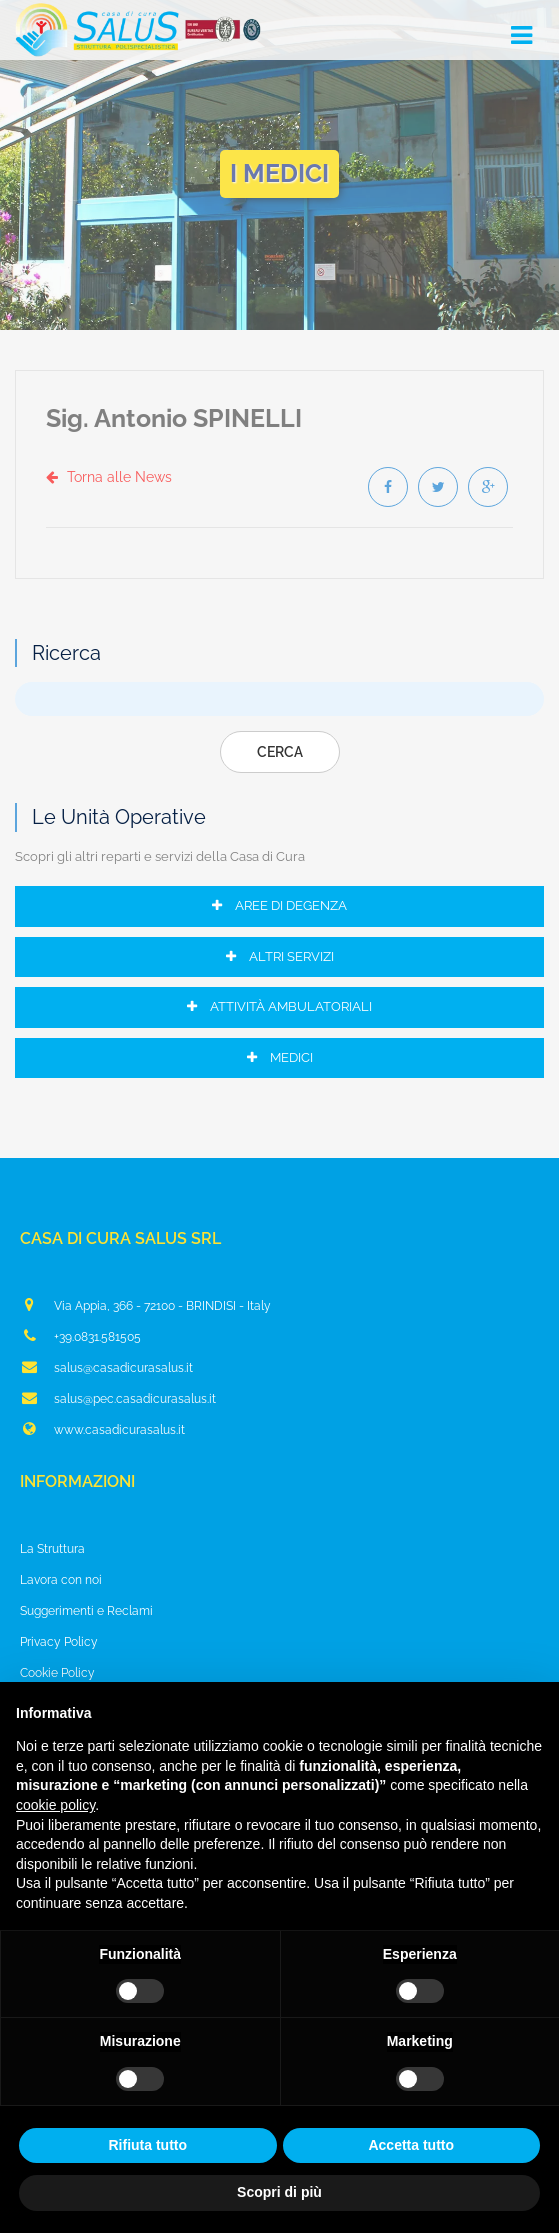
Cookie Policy (57, 1673)
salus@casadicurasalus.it (106, 1367)
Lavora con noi (61, 1580)
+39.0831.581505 (80, 1336)
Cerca (280, 752)
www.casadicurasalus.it (102, 1429)
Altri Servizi (280, 956)
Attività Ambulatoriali (279, 1006)
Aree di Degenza (279, 905)
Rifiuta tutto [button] (147, 2145)
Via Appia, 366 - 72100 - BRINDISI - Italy (145, 1305)
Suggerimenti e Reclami (86, 1611)
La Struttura (52, 1549)
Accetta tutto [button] (411, 2145)
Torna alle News (109, 477)
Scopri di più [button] (279, 2192)
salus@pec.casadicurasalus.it (118, 1398)
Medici (280, 1057)
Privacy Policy (59, 1642)
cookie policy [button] (55, 1805)
